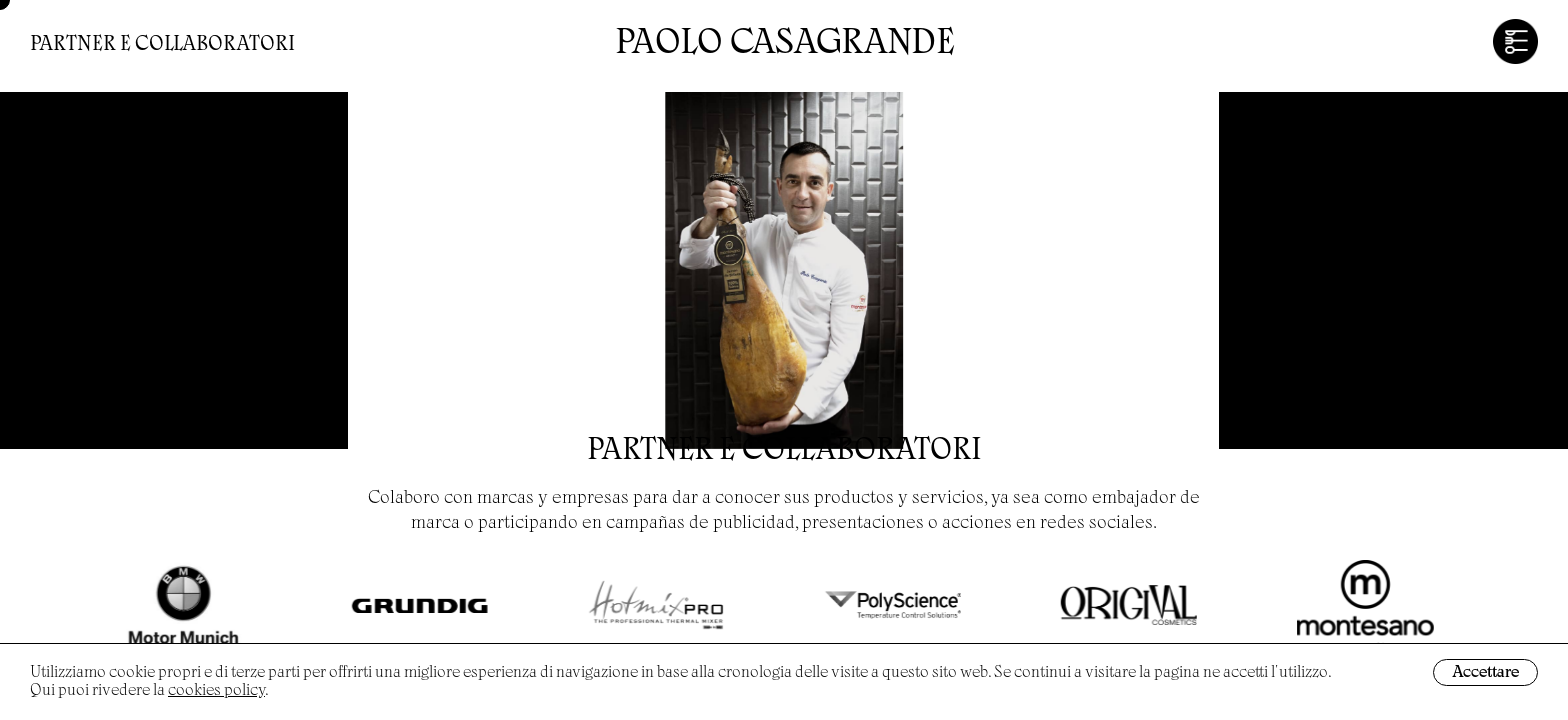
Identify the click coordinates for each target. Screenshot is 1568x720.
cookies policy (216, 691)
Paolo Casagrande (784, 45)
